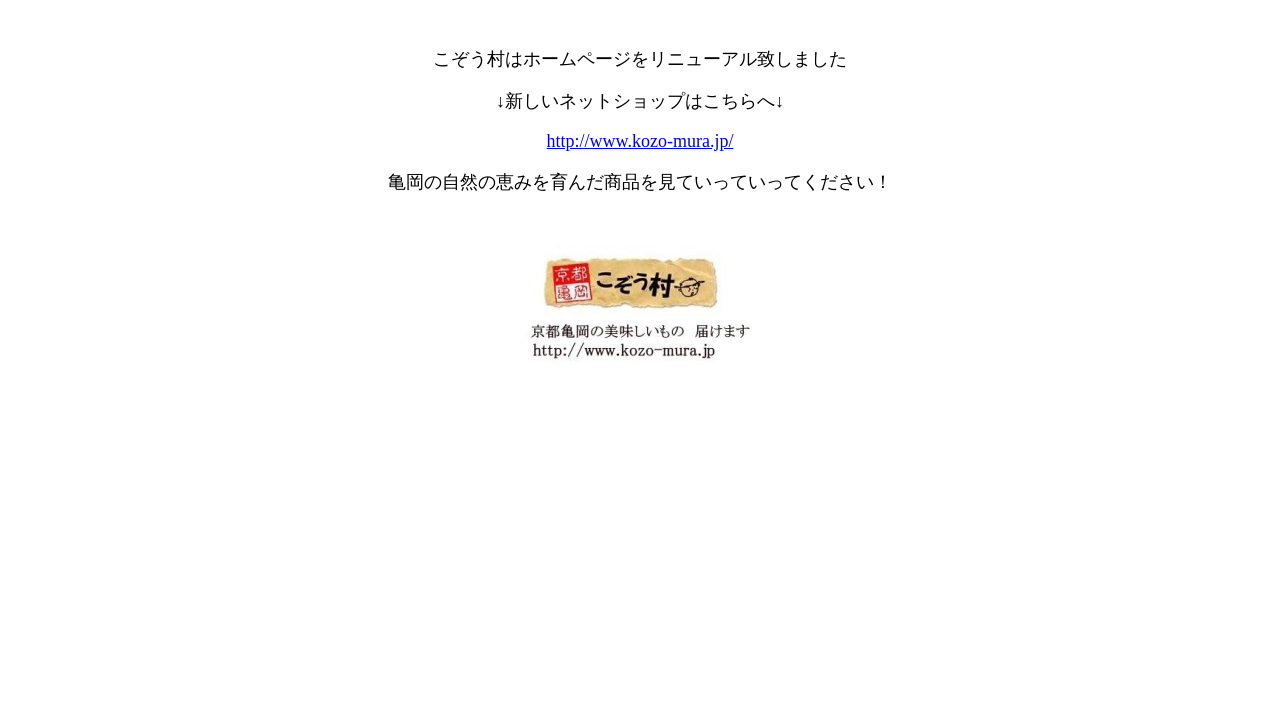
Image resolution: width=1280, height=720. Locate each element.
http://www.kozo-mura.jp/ (640, 141)
